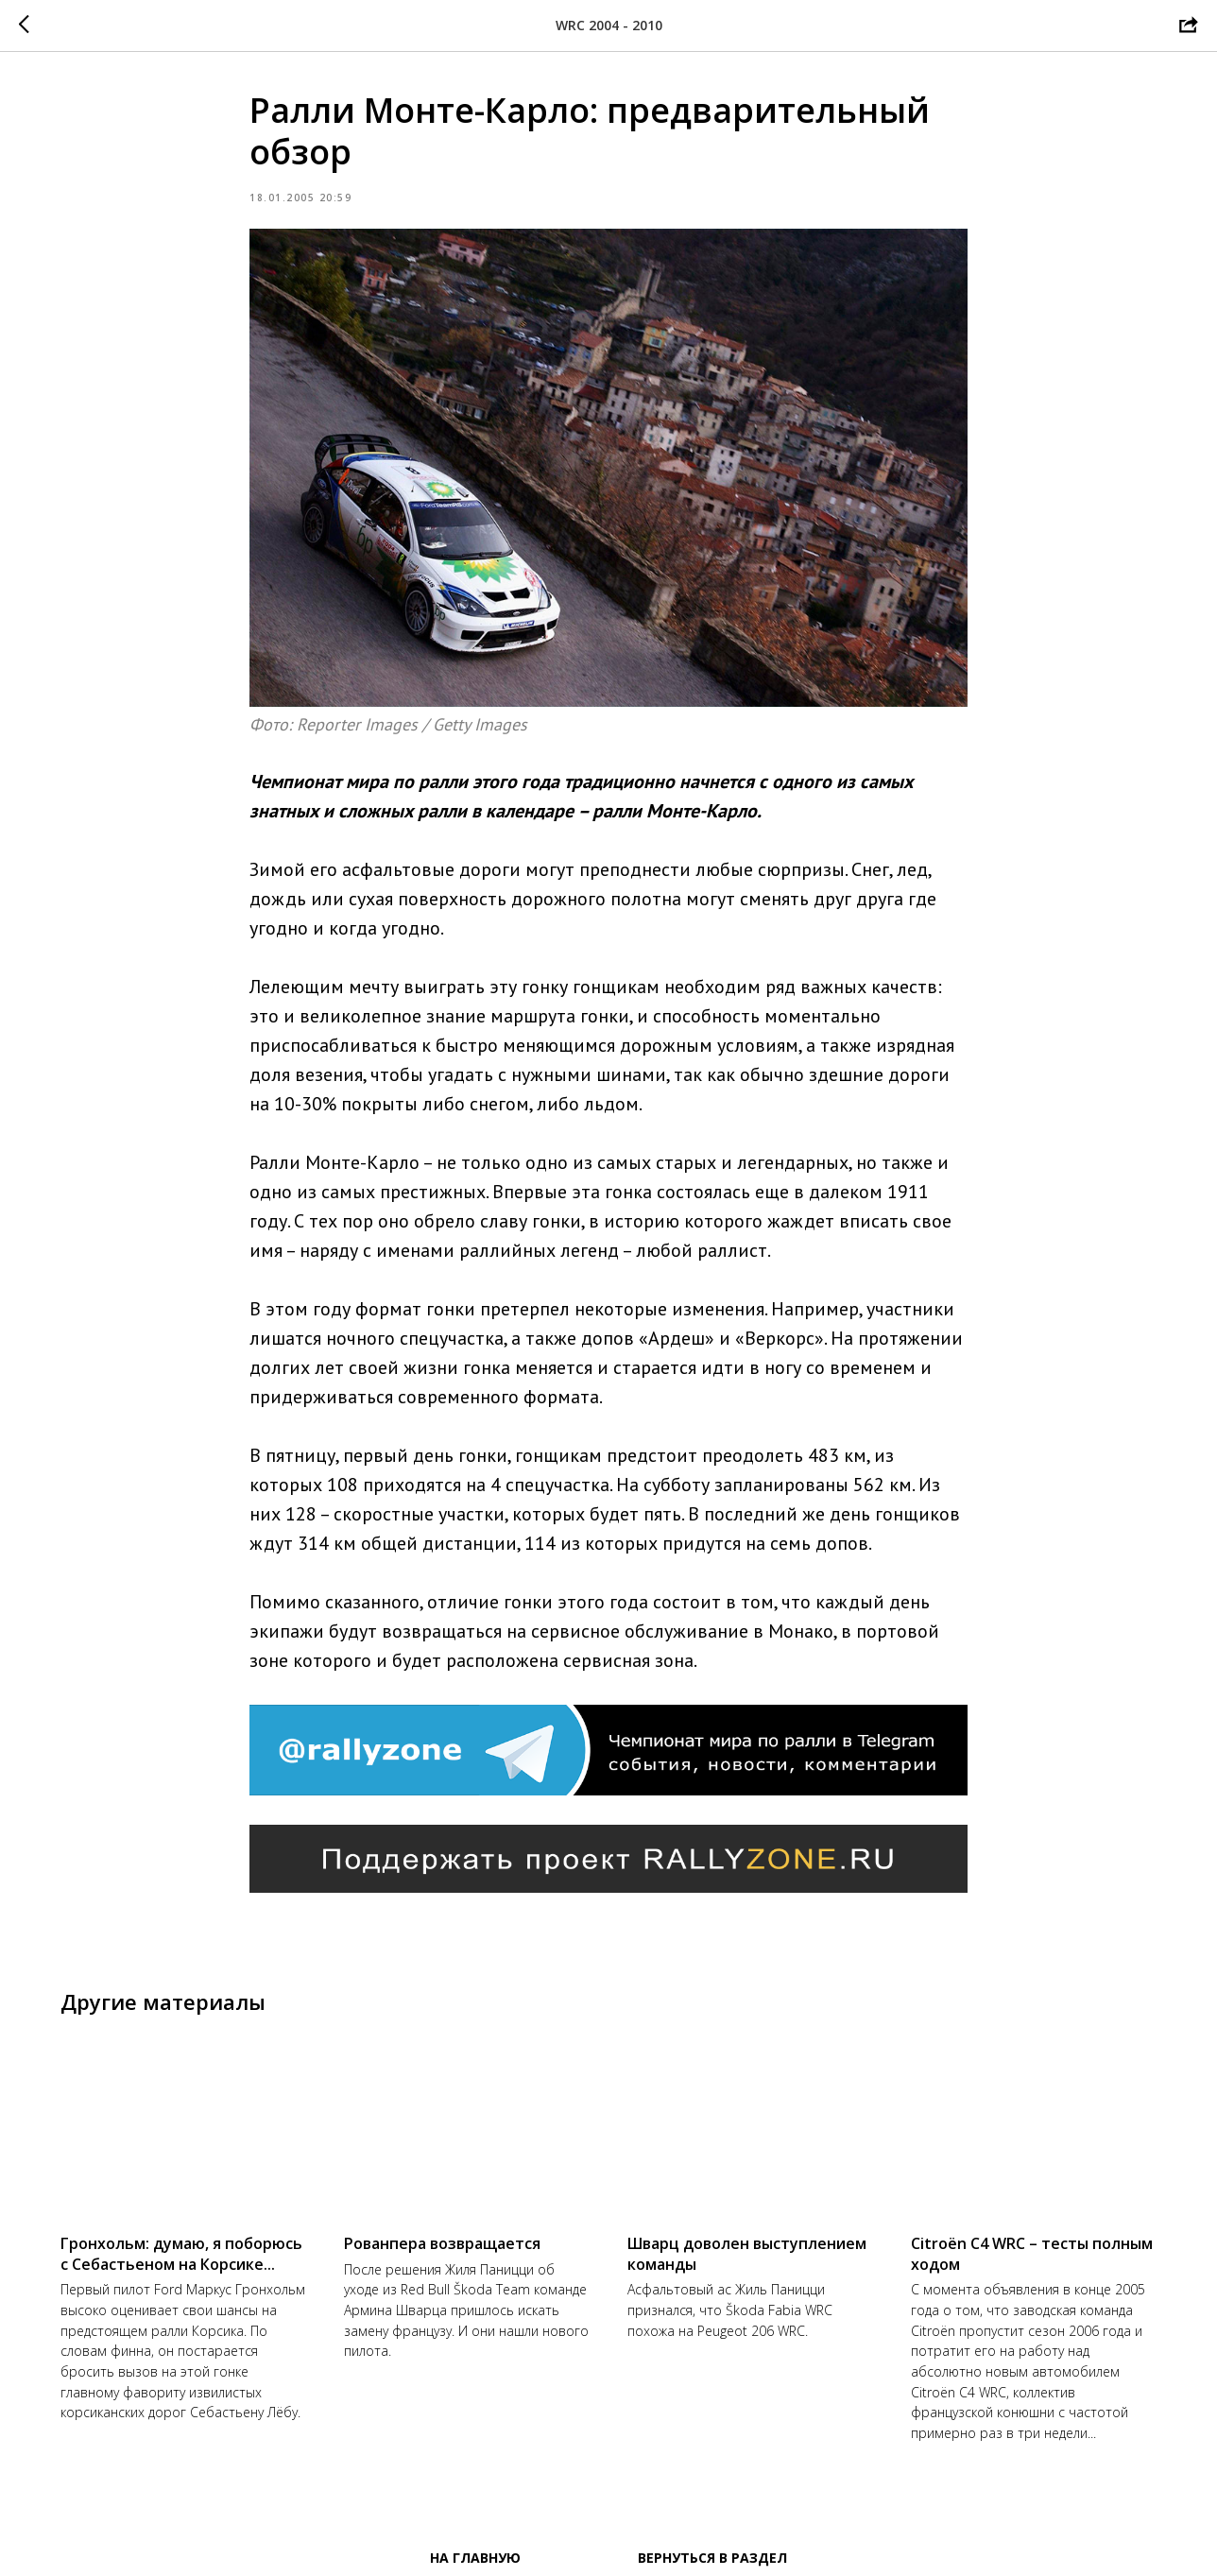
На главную (475, 2558)
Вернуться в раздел (712, 2558)
